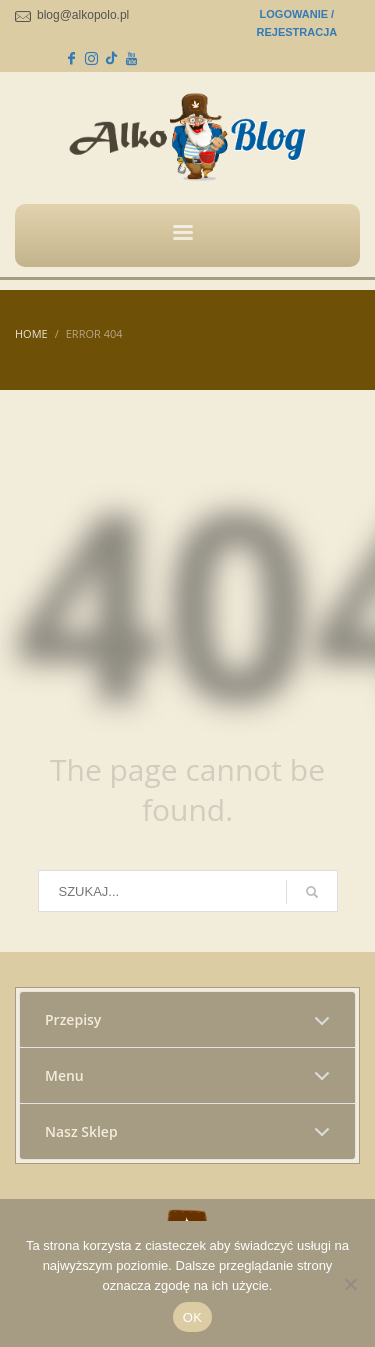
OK (192, 1317)
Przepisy (73, 1019)
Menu (64, 1075)
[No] (350, 1284)
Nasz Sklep (81, 1131)
